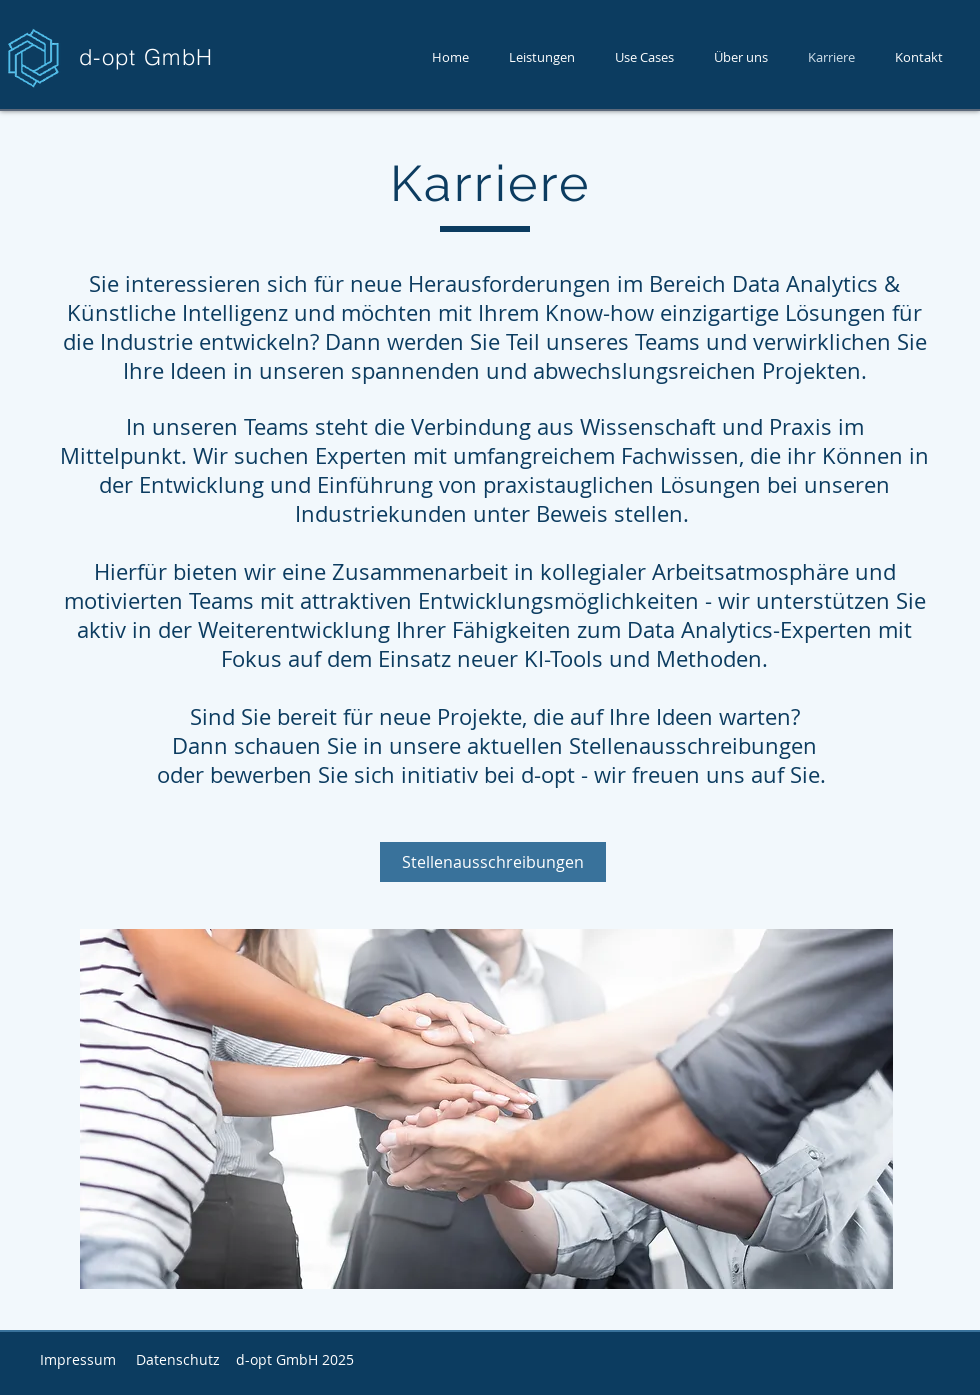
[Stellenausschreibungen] (493, 862)
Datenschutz (178, 1359)
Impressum (78, 1359)
